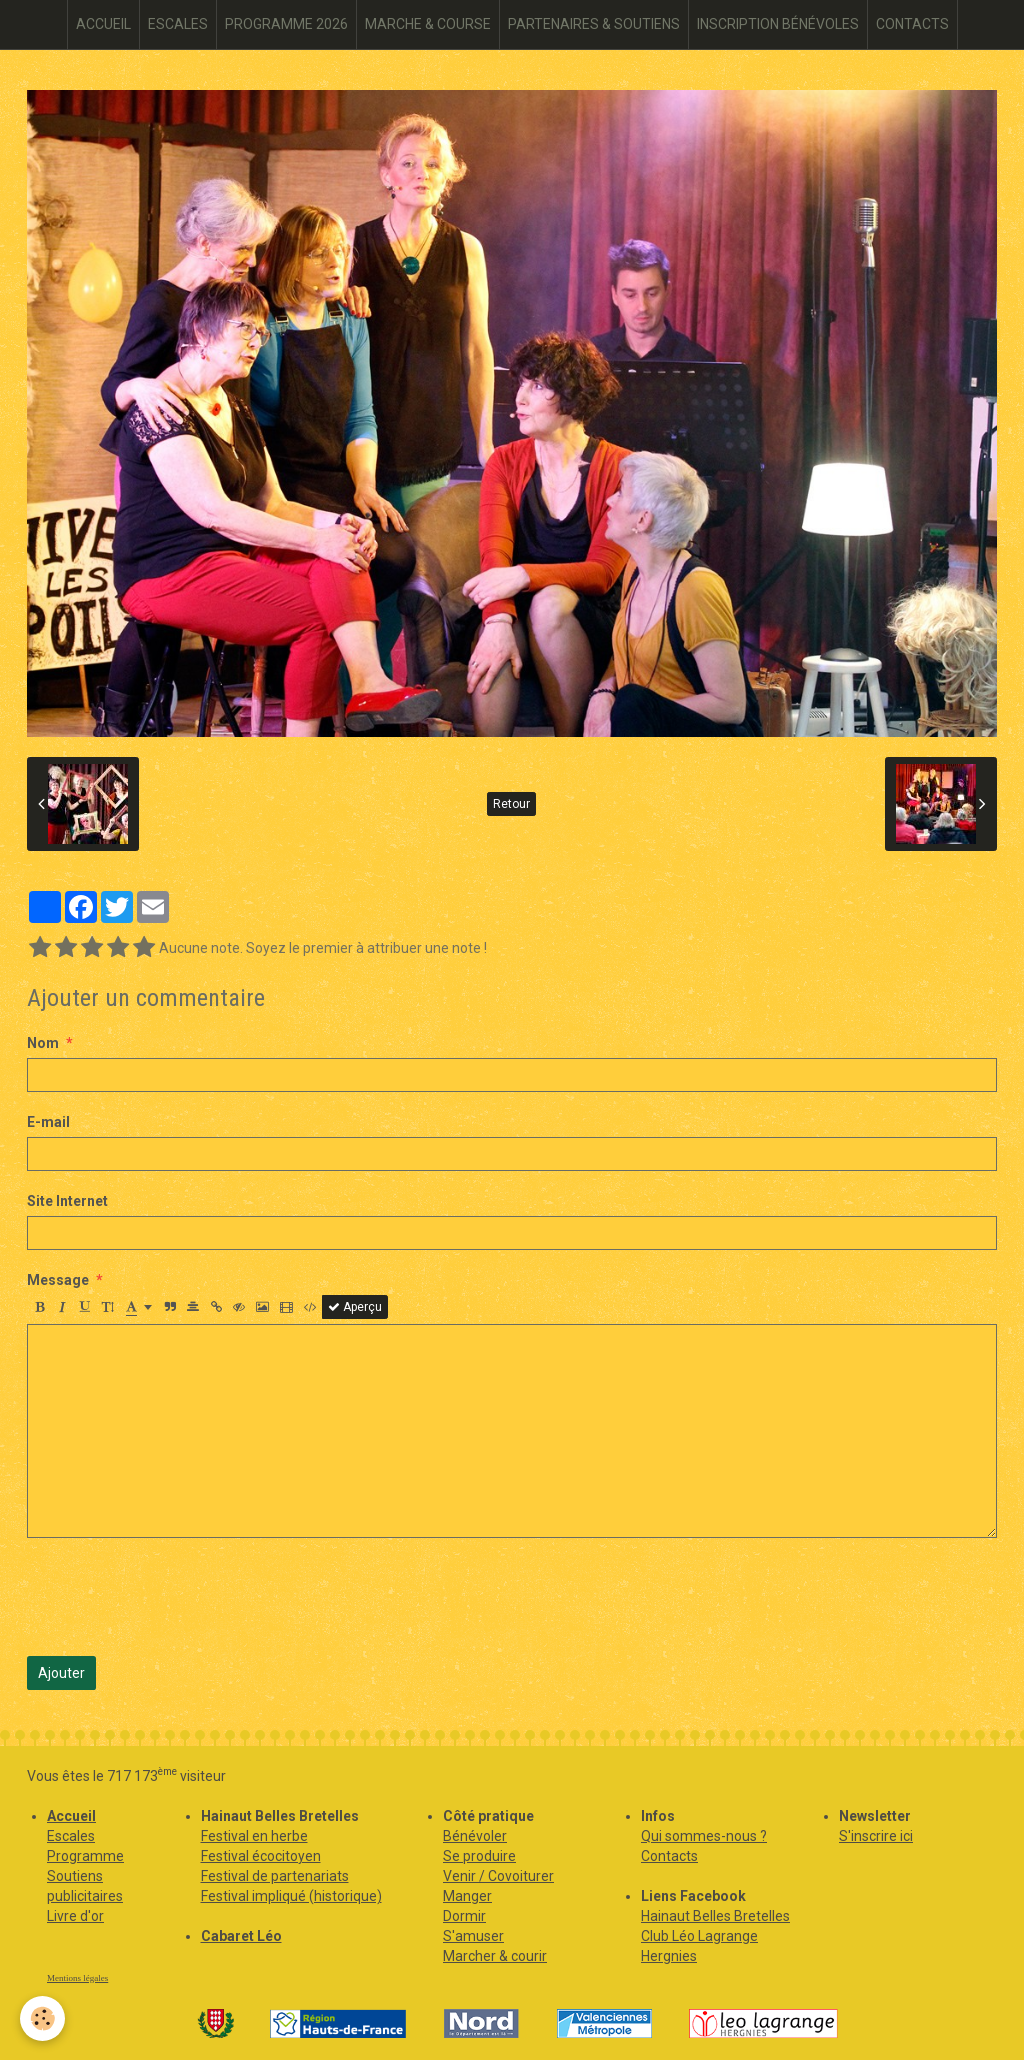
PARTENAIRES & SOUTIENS (594, 24)
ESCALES (178, 24)
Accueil (71, 1816)
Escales (71, 1836)
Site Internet (67, 1201)
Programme (85, 1856)
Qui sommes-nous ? (704, 1836)
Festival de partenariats (275, 1876)
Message (58, 1280)
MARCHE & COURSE (428, 24)
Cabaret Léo (241, 1936)
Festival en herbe (254, 1836)
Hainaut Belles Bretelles (715, 1916)
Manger (467, 1896)
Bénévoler (475, 1836)
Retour (511, 804)
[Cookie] (42, 2018)
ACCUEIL (103, 24)
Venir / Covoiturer (498, 1876)
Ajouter (61, 1673)
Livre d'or (75, 1916)
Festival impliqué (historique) (291, 1896)
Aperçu (355, 1307)
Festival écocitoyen (261, 1856)
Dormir (464, 1916)
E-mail (48, 1122)
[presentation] (179, 1597)
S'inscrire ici (876, 1836)
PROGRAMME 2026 (286, 24)
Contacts (669, 1856)
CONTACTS (912, 24)
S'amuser (473, 1936)
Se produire (479, 1856)
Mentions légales (77, 1978)
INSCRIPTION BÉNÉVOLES (778, 24)
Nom (43, 1043)
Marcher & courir (495, 1956)
